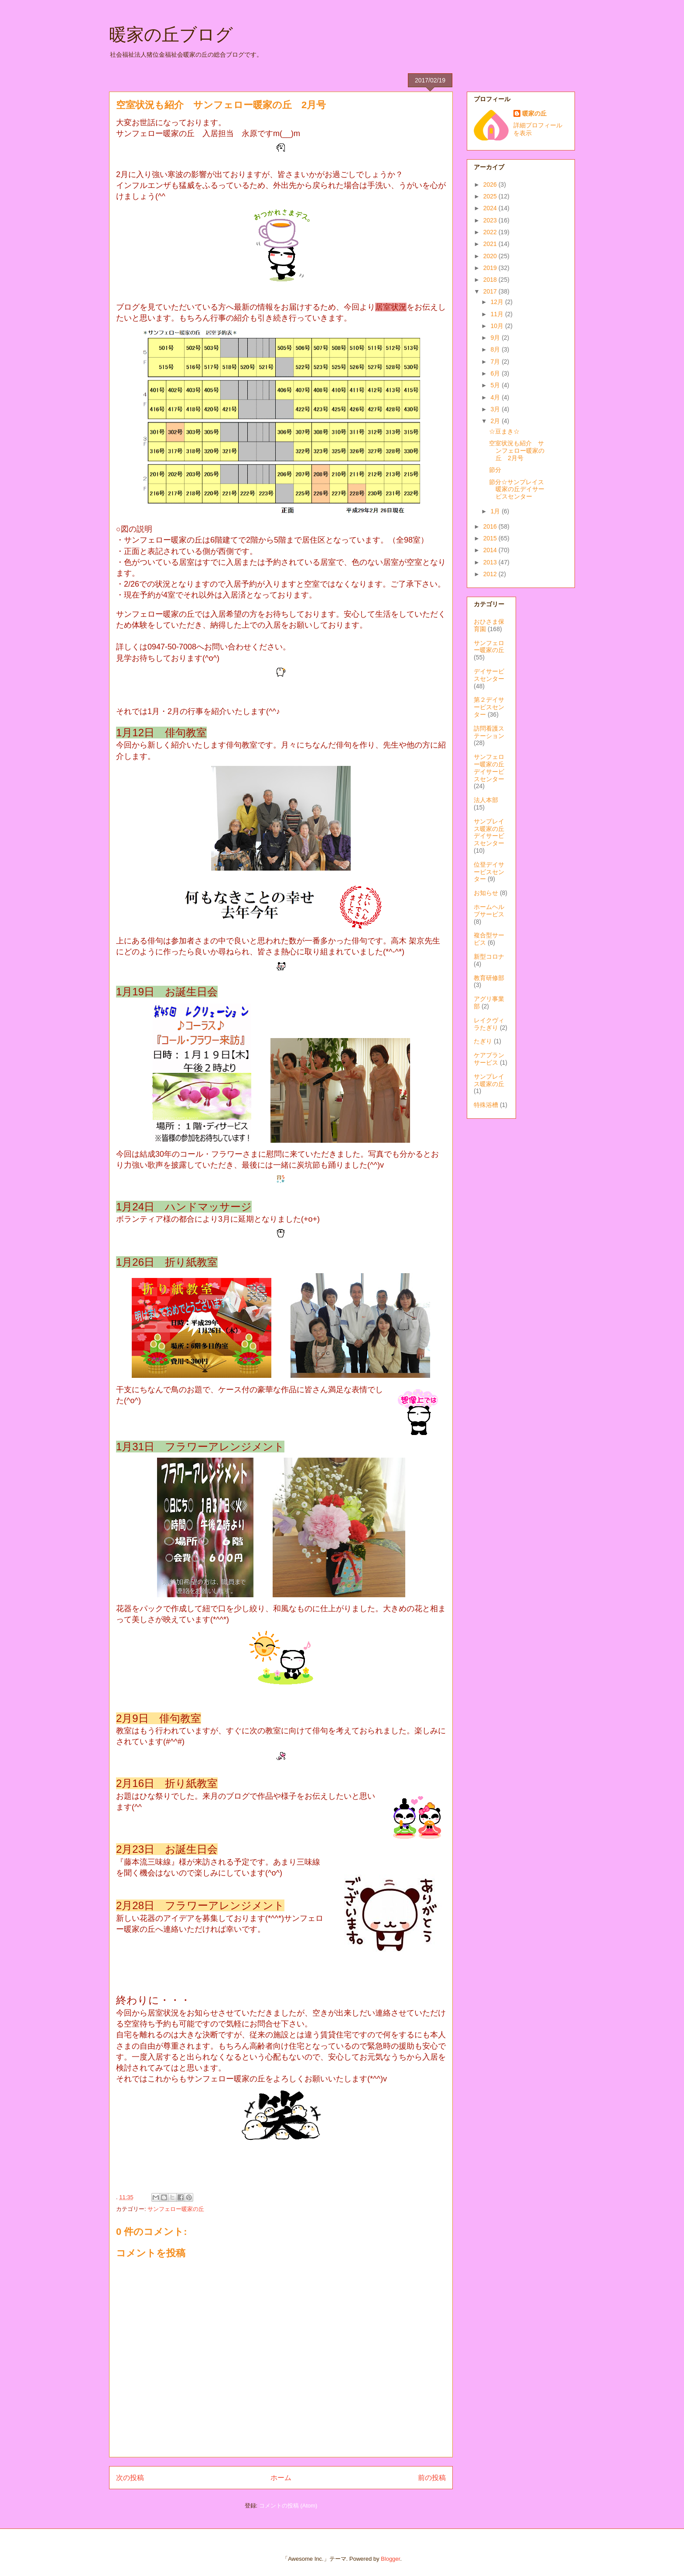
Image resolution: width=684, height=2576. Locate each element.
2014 (491, 550)
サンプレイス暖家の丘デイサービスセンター (489, 832)
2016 (491, 526)
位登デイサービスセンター (489, 872)
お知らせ (486, 892)
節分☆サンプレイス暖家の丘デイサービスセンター (516, 489)
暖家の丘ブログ (171, 34)
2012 (491, 574)
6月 (496, 373)
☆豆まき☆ (504, 431)
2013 (491, 562)
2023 (491, 220)
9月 (496, 337)
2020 (491, 256)
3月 (496, 409)
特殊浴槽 (486, 1104)
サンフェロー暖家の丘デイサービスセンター (489, 767)
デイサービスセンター (489, 675)
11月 (497, 314)
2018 (491, 279)
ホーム (280, 2477)
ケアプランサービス (489, 1059)
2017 (491, 291)
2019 (491, 267)
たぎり (483, 1041)
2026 (491, 184)
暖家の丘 (534, 113)
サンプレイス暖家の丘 (489, 1080)
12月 (497, 301)
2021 (491, 243)
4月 (496, 397)
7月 (496, 361)
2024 (491, 208)
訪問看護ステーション (489, 732)
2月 (496, 420)
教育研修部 (489, 977)
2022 (491, 232)
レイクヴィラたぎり (489, 1024)
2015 (491, 538)
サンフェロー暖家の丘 (175, 2209)
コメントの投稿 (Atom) (288, 2505)
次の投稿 (130, 2477)
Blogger (390, 2559)
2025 (491, 196)
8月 (496, 349)
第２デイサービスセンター (489, 707)
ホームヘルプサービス (489, 910)
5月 (496, 385)
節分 (495, 469)
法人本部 (486, 799)
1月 (496, 511)
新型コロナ (489, 956)
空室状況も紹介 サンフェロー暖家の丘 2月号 (516, 450)
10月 (497, 325)
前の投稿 (432, 2477)
